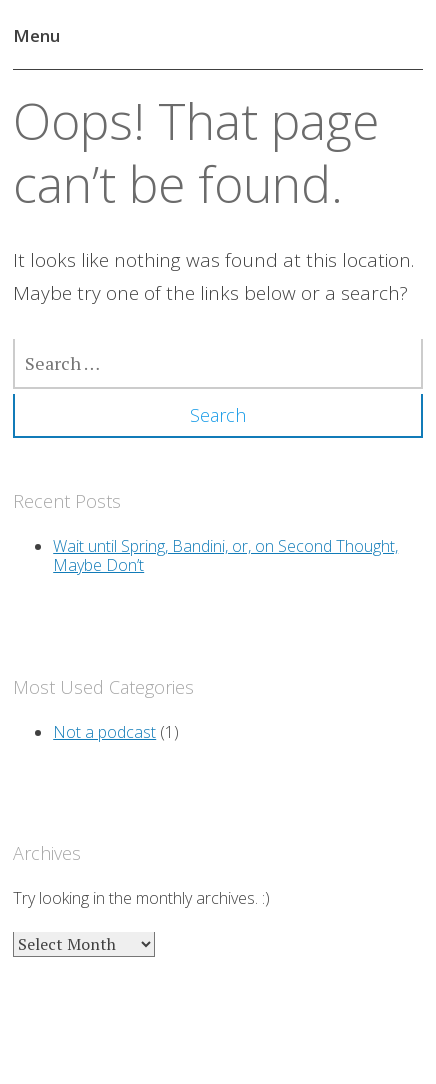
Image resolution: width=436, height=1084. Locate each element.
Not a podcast (104, 732)
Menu (36, 35)
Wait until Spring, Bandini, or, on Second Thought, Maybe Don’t (225, 555)
